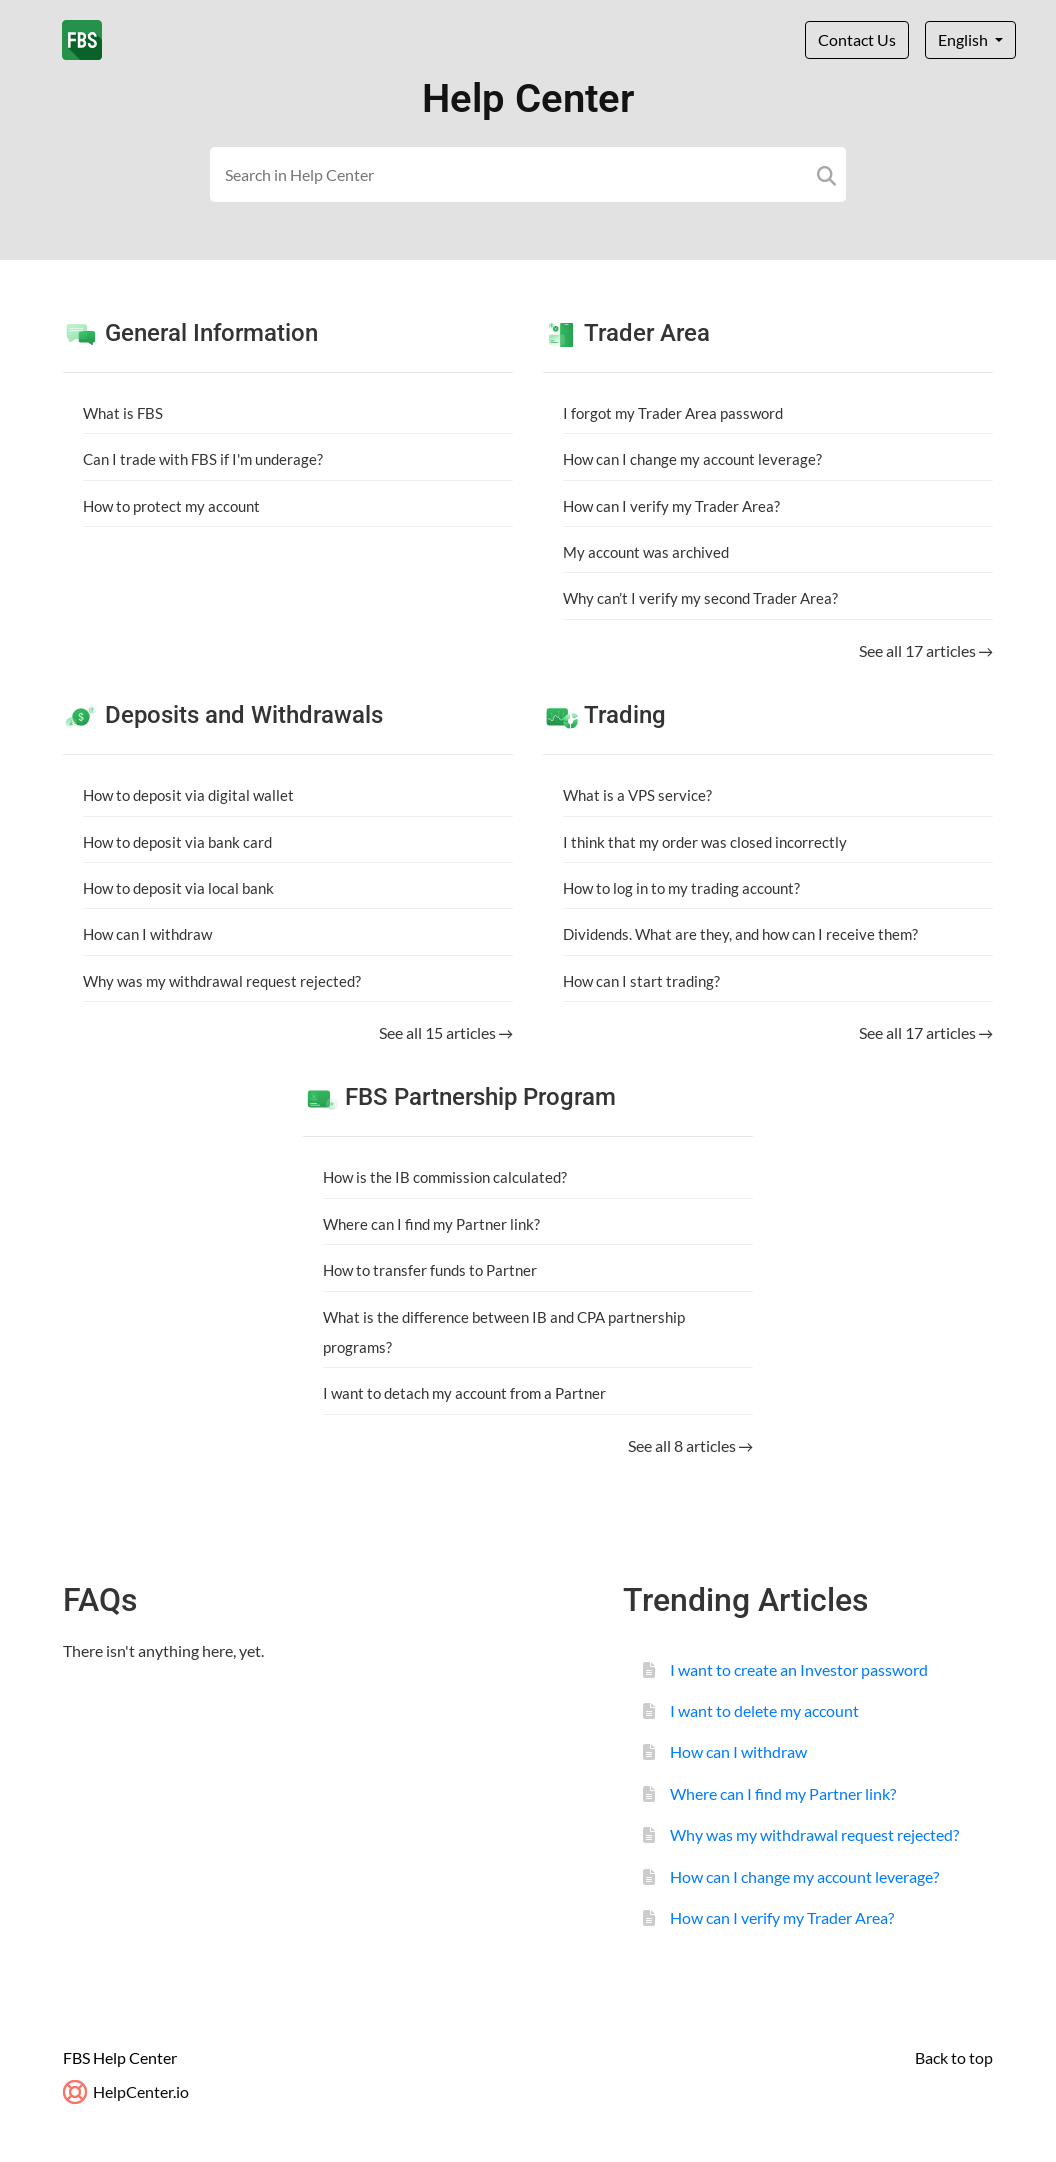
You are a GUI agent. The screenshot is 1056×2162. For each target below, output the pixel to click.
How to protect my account (171, 506)
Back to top (954, 2057)
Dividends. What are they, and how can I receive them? (740, 934)
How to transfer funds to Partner (430, 1270)
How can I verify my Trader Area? (671, 506)
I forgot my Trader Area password (673, 413)
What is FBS (123, 413)
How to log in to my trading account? (681, 888)
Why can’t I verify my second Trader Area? (700, 598)
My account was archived (646, 552)
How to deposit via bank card (177, 842)
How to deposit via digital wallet (188, 795)
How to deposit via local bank (178, 888)
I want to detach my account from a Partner (464, 1393)
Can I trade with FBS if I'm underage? (203, 459)
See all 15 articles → (446, 1032)
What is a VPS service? (637, 795)
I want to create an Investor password (799, 1669)
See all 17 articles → (926, 650)
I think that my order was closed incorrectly (705, 842)
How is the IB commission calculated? (445, 1177)
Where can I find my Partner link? (431, 1224)
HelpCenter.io (126, 2091)
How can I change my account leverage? (692, 459)
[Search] (826, 174)
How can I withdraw (147, 934)
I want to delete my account (764, 1710)
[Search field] (528, 174)
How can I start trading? (641, 981)
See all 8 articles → (690, 1445)
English (964, 39)
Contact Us (857, 39)
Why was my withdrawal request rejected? (222, 981)
